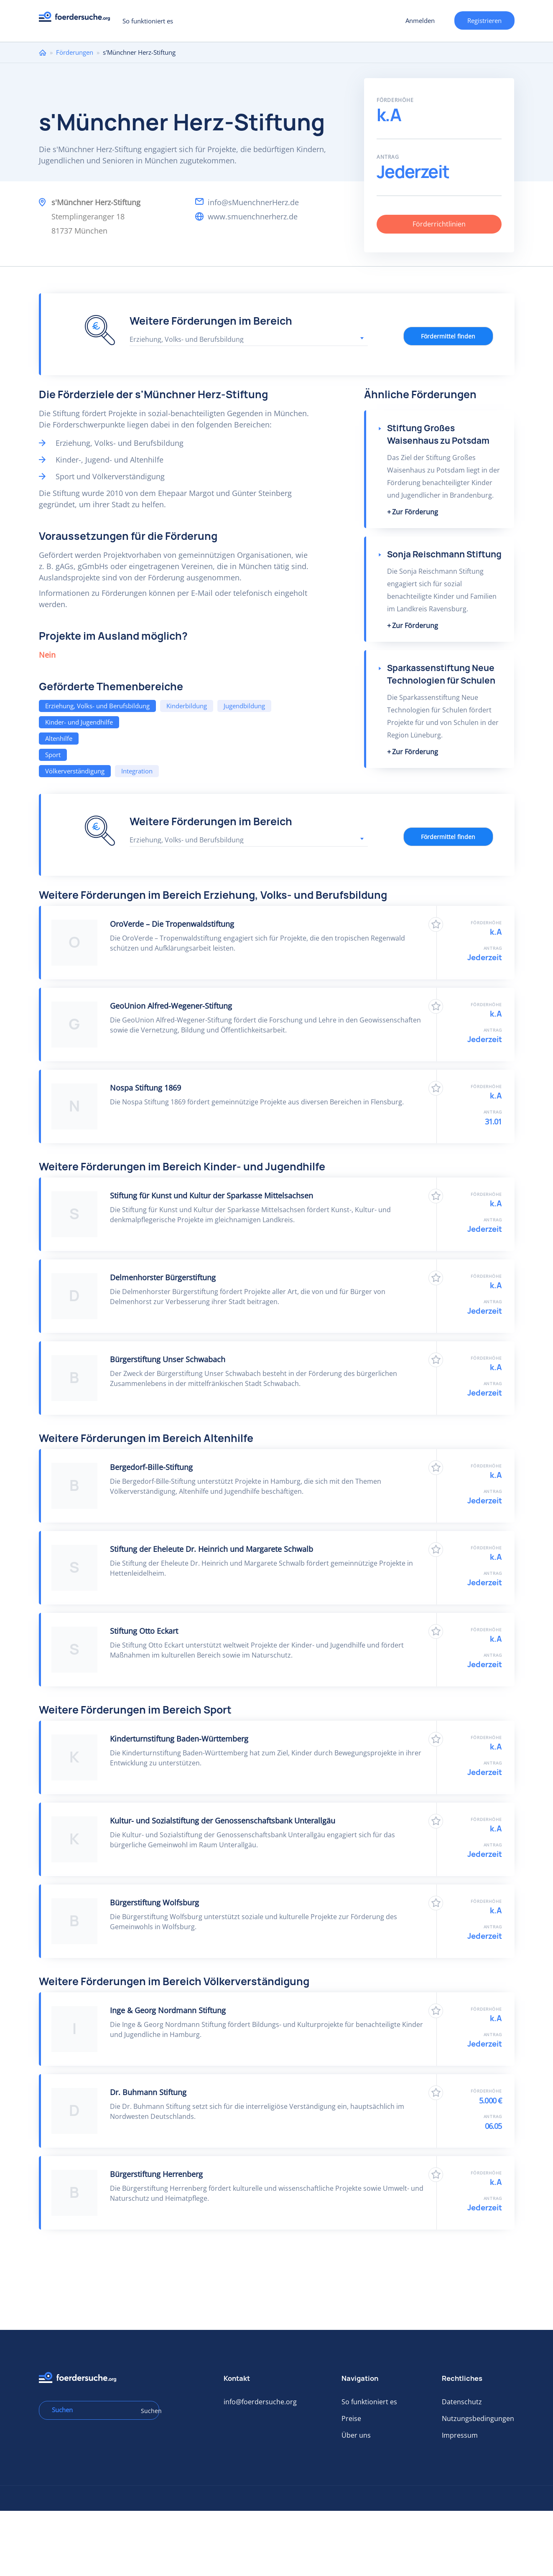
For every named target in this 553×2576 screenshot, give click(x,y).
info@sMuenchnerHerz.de (253, 202)
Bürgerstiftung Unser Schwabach (167, 1359)
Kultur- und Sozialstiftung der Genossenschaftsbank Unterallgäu (222, 1821)
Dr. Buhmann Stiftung (148, 2092)
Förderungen (74, 52)
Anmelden (420, 20)
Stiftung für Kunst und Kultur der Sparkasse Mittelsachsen (211, 1195)
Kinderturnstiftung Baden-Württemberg (179, 1739)
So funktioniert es (147, 21)
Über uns (356, 2435)
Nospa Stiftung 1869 (145, 1088)
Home (42, 52)
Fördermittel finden (448, 336)
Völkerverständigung (74, 771)
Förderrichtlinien (439, 224)
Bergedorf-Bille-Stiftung (151, 1467)
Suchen (147, 2411)
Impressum (460, 2435)
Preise (351, 2418)
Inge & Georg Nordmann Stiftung (168, 2010)
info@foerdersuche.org (260, 2401)
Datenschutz (462, 2401)
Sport (53, 754)
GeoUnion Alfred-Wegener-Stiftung (171, 1006)
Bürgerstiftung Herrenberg (156, 2174)
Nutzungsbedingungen (478, 2418)
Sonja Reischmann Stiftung (444, 554)
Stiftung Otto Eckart (144, 1631)
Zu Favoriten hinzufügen (435, 924)
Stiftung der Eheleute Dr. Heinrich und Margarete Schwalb (211, 1549)
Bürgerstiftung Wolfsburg (154, 1902)
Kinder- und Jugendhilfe (79, 722)
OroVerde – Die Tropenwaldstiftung (172, 924)
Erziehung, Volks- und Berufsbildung (97, 706)
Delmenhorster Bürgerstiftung (163, 1277)
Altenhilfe (58, 738)
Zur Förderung (415, 511)
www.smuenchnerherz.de (253, 216)
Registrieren (484, 20)
